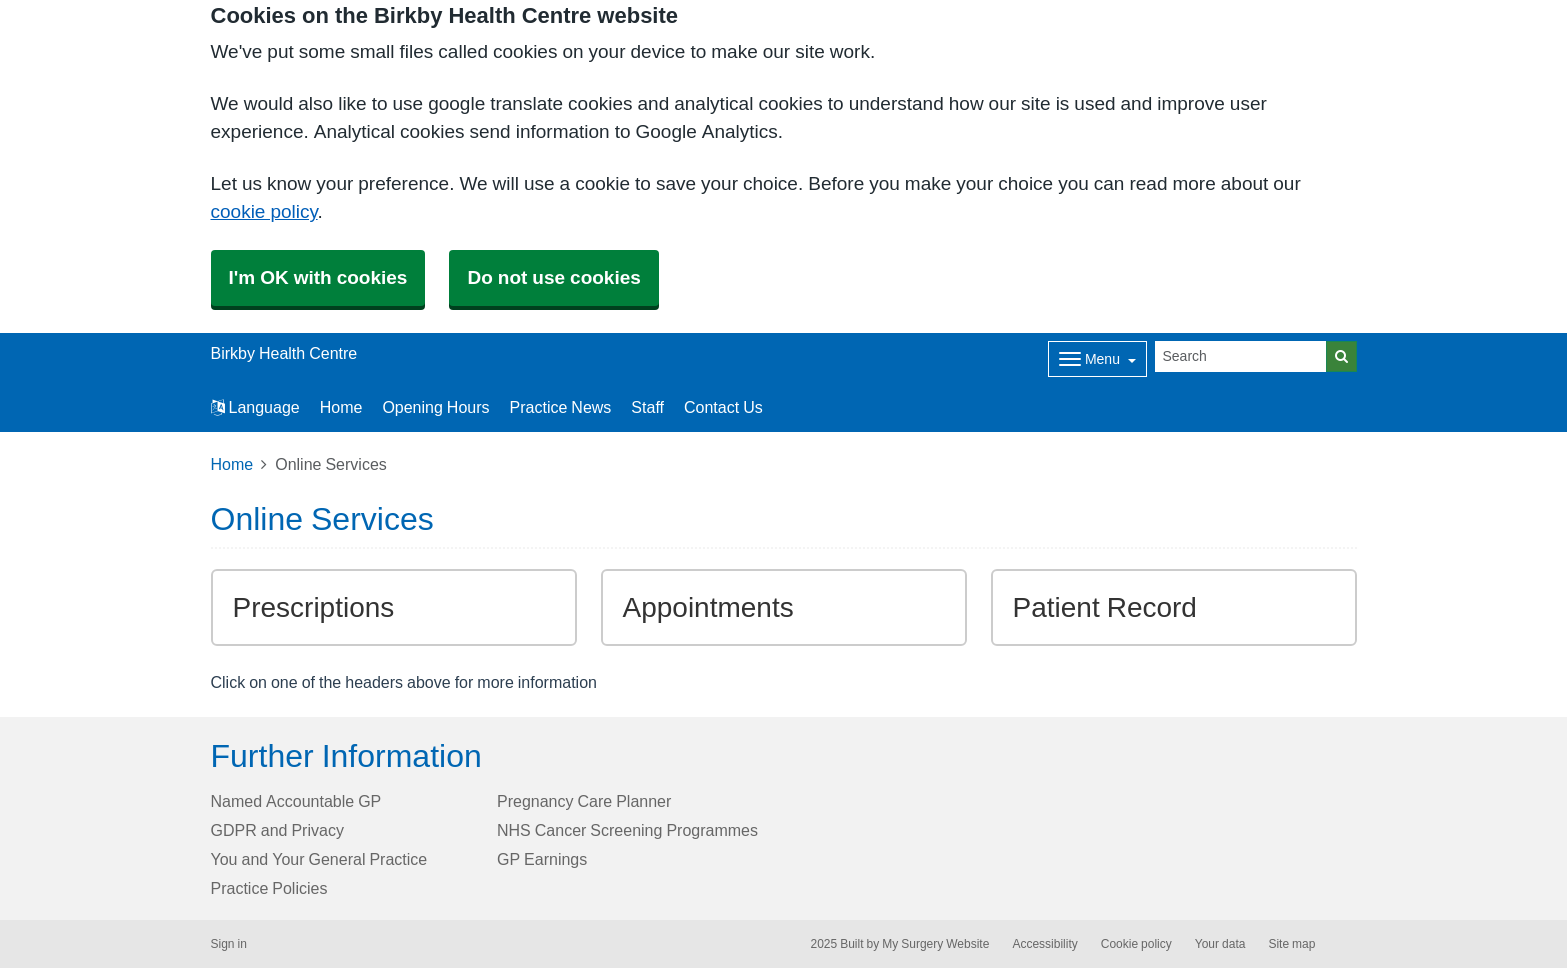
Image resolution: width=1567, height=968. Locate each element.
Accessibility (1044, 944)
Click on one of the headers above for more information (404, 682)
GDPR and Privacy (277, 830)
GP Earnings (542, 859)
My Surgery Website (935, 944)
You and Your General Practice (319, 859)
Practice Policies (269, 888)
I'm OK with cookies (318, 277)
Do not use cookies (553, 277)
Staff (647, 407)
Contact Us (723, 407)
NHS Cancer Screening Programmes (627, 830)
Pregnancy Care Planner (584, 801)
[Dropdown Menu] (1097, 359)
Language (255, 407)
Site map (1291, 944)
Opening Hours (435, 407)
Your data (1220, 944)
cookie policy (264, 211)
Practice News (561, 407)
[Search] (1241, 356)
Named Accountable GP (296, 801)
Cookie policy (1136, 944)
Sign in (229, 944)
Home (341, 407)
